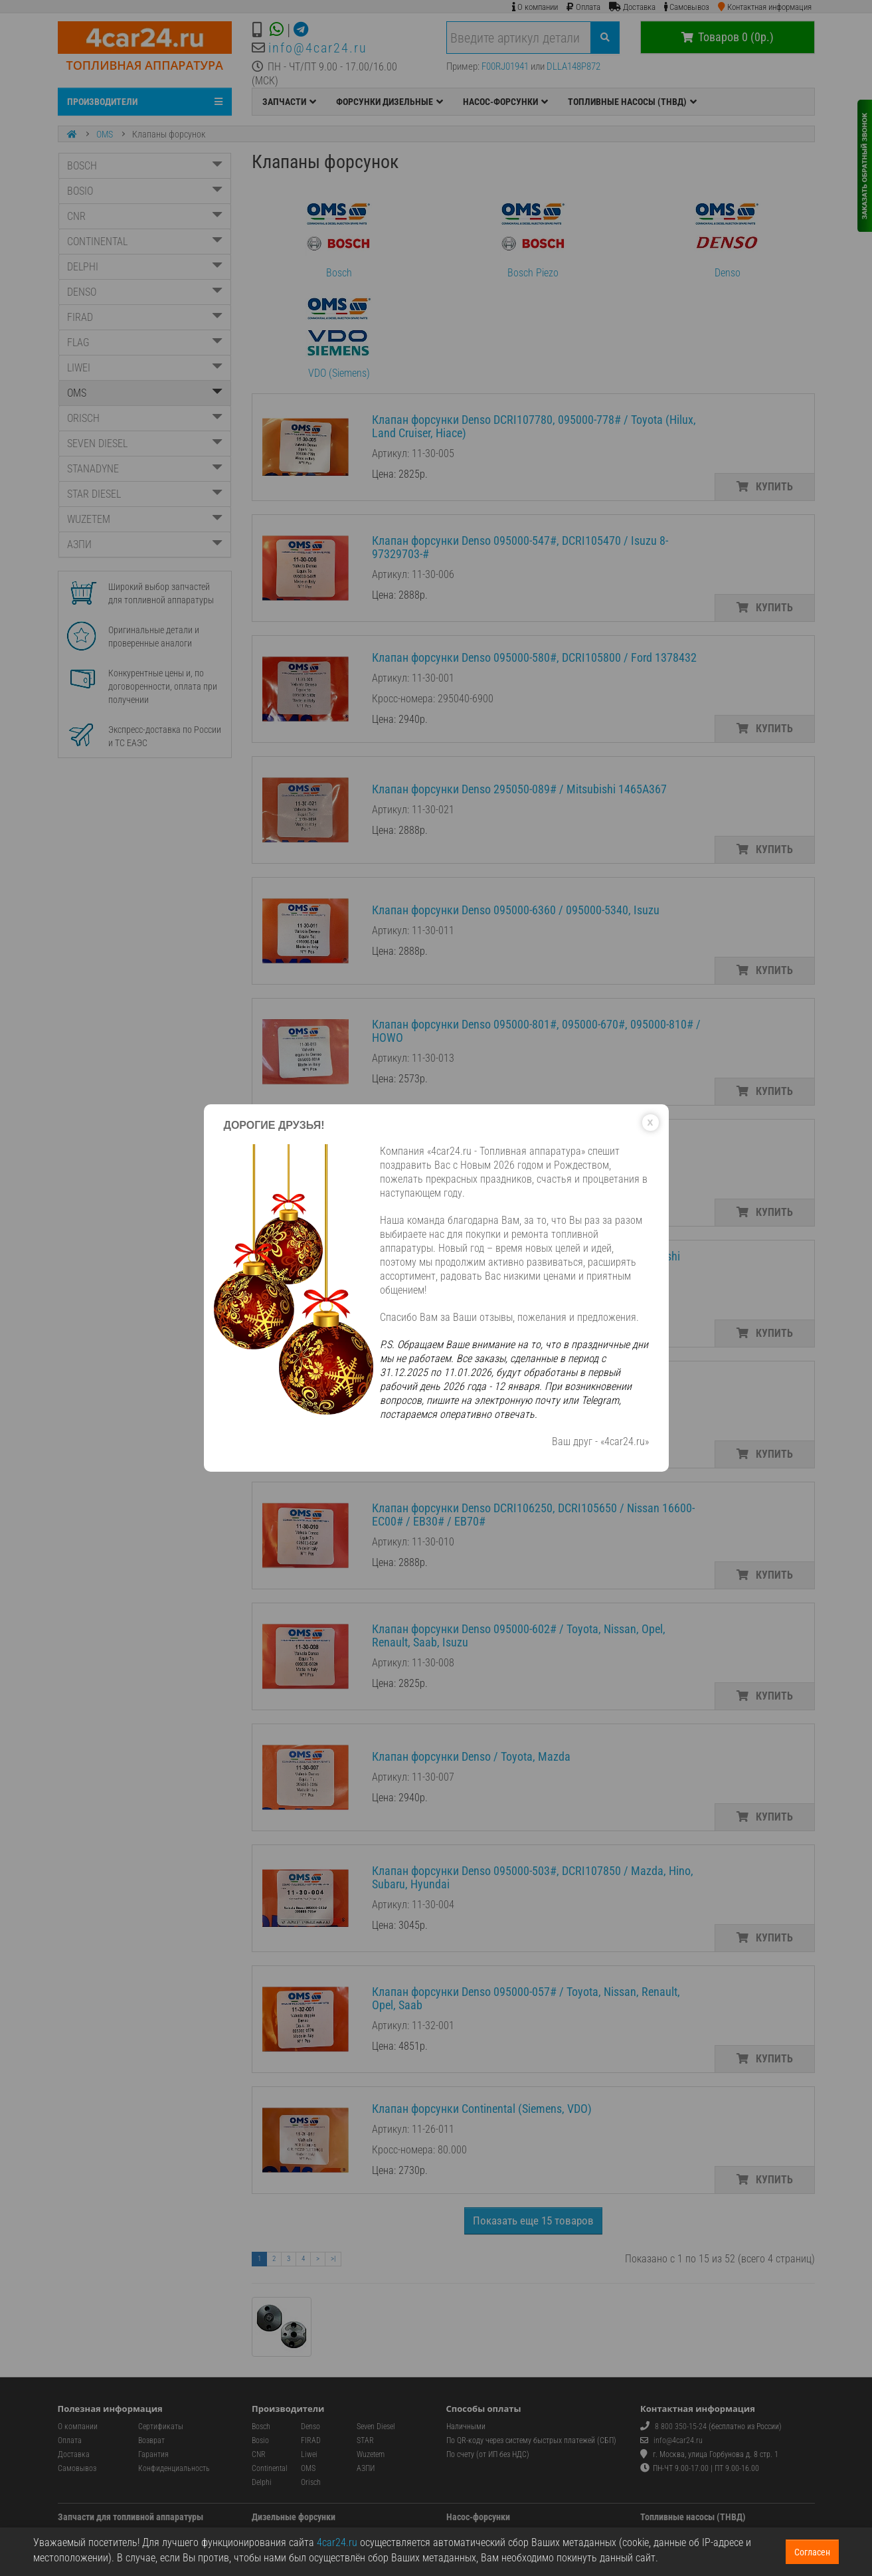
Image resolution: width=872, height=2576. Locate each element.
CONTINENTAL (145, 241)
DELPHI (145, 266)
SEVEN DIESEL (145, 443)
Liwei (309, 2454)
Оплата (70, 2440)
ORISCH (145, 418)
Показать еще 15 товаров (533, 2220)
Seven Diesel (376, 2426)
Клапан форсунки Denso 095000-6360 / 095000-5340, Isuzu (515, 910)
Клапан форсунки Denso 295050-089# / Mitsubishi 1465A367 (519, 789)
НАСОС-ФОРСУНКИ (505, 101)
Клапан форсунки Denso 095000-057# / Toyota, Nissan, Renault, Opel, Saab (526, 1998)
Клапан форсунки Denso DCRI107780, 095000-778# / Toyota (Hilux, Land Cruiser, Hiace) (534, 426)
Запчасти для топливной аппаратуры (130, 2517)
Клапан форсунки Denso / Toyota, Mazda (471, 1756)
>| (333, 2258)
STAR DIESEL (145, 494)
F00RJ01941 (505, 66)
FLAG (145, 342)
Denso (727, 236)
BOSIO (145, 191)
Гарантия (153, 2454)
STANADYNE (145, 468)
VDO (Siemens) (338, 336)
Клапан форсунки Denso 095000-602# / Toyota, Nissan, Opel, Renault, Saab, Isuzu (518, 1635)
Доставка (74, 2454)
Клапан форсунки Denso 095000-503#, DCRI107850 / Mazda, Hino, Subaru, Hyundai (532, 1877)
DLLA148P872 (573, 66)
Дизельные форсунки (293, 2517)
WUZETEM (145, 519)
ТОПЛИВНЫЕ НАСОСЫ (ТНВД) (632, 101)
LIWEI (145, 367)
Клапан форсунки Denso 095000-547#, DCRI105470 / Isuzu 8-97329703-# (520, 547)
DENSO (145, 292)
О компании (78, 2426)
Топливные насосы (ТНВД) (693, 2517)
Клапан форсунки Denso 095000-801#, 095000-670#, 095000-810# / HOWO (536, 1030)
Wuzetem (371, 2454)
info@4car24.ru (317, 48)
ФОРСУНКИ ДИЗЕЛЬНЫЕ (389, 101)
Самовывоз (77, 2468)
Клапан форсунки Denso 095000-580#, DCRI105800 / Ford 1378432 (534, 657)
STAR (365, 2440)
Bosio (260, 2440)
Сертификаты (160, 2426)
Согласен (812, 2552)
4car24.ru (337, 2542)
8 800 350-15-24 (681, 2426)
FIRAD (145, 317)
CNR (145, 216)
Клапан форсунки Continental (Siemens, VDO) (482, 2109)
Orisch (311, 2482)
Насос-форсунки (478, 2517)
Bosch (338, 236)
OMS (104, 134)
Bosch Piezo (533, 236)
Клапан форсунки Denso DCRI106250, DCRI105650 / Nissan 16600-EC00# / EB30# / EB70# (533, 1514)
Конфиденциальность (174, 2468)
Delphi (262, 2482)
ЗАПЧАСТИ (289, 101)
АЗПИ (145, 544)
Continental (270, 2468)
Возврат (151, 2440)
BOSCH (145, 165)
